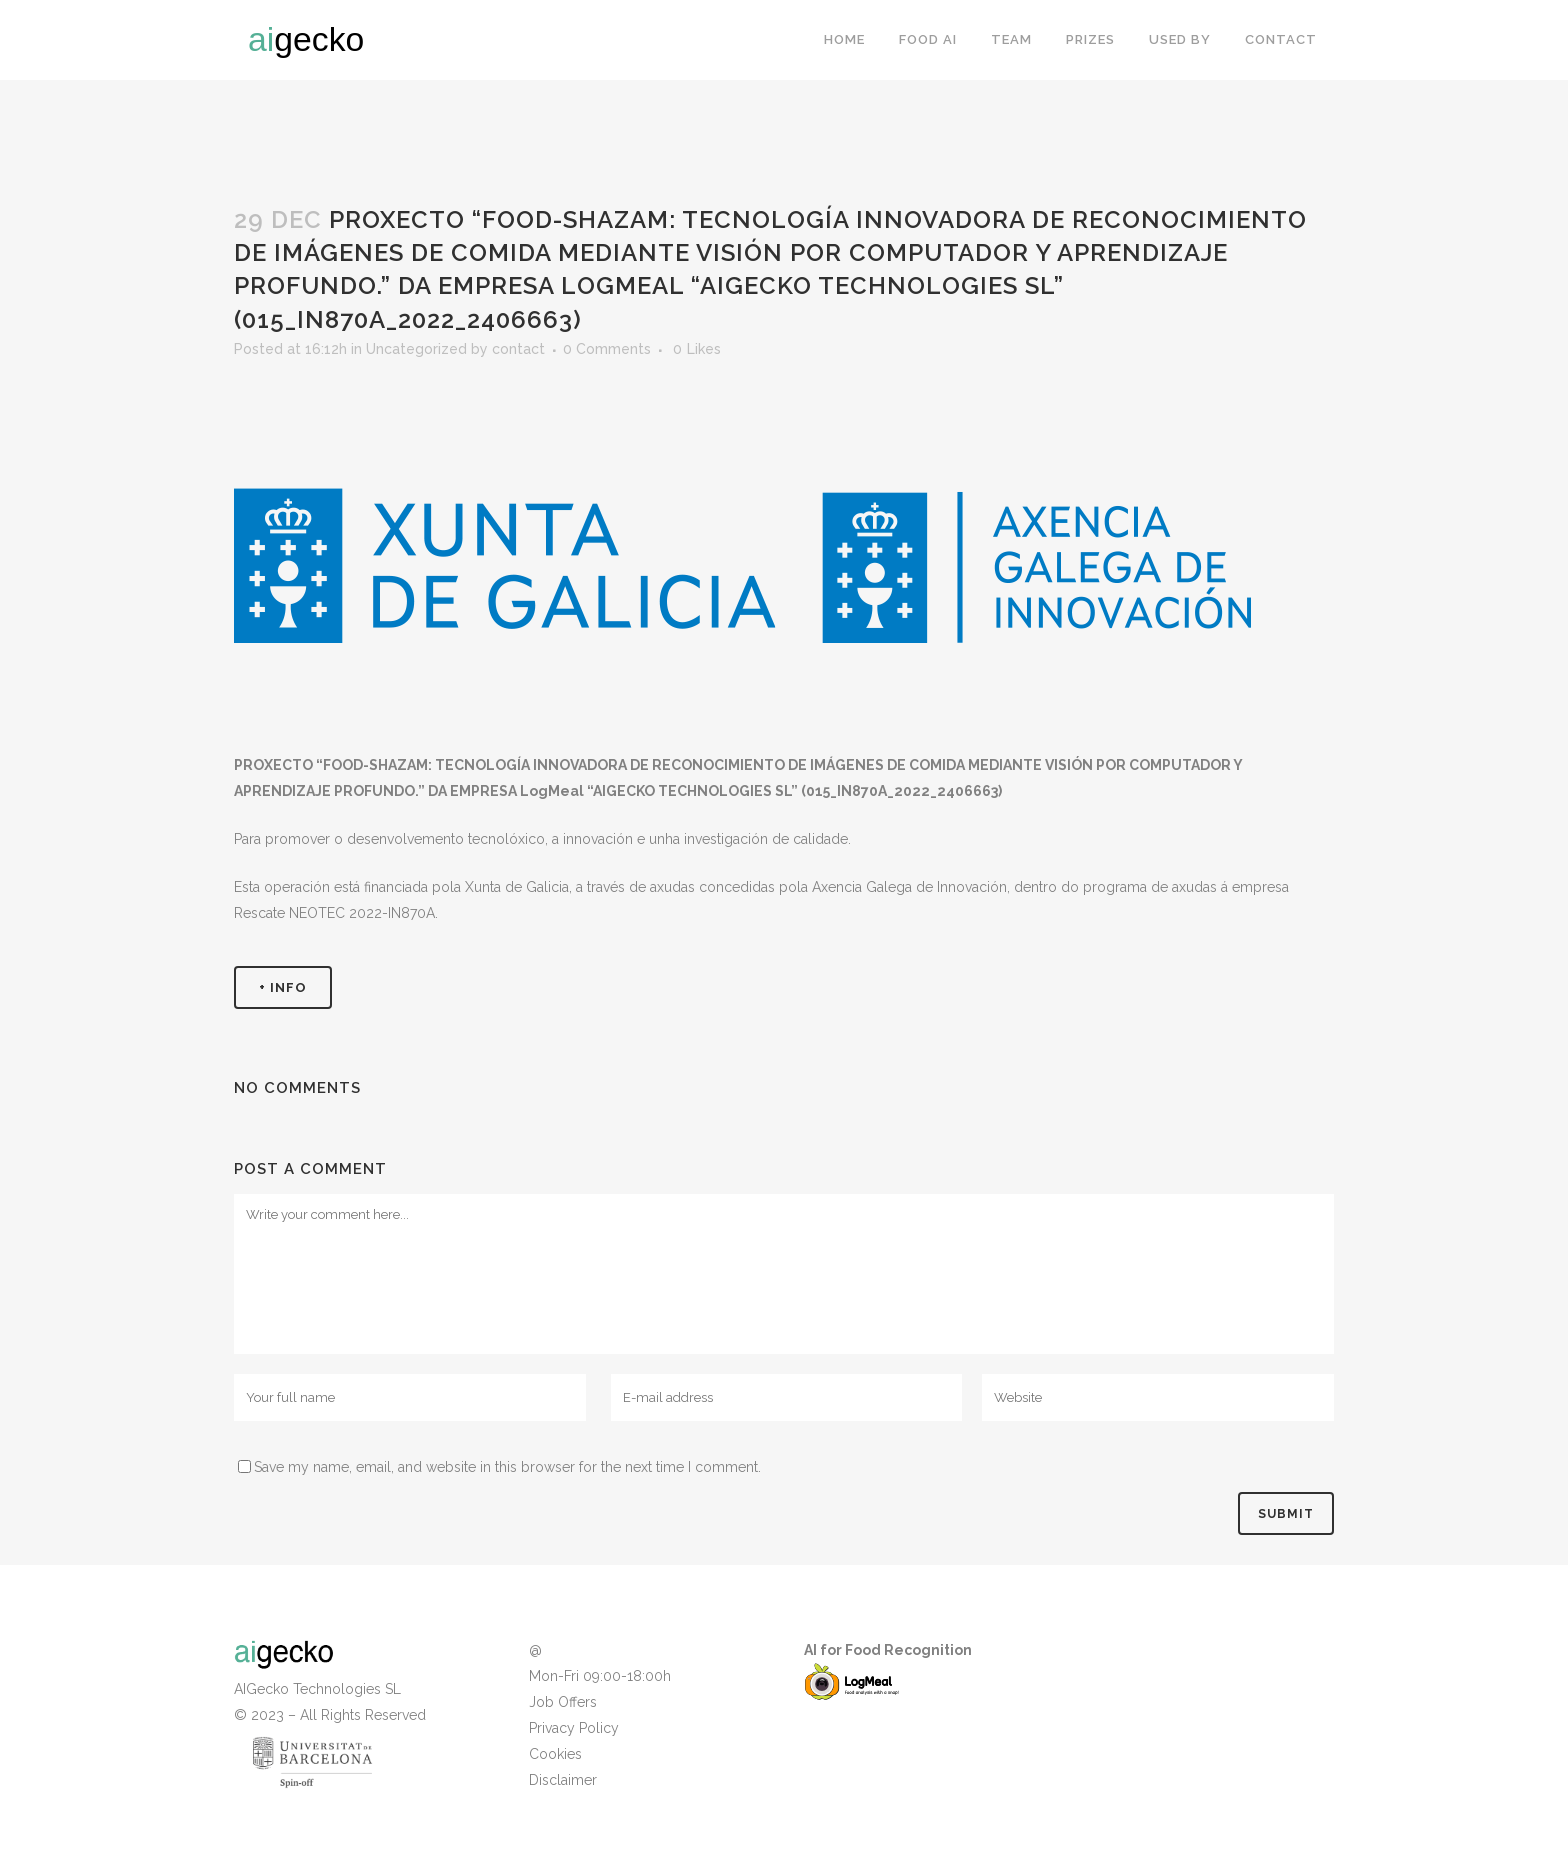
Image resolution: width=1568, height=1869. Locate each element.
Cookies (555, 1754)
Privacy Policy (574, 1728)
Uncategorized (416, 349)
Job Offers (563, 1702)
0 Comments (607, 349)
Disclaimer (563, 1780)
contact (518, 349)
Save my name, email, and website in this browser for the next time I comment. (507, 1467)
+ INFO (283, 987)
